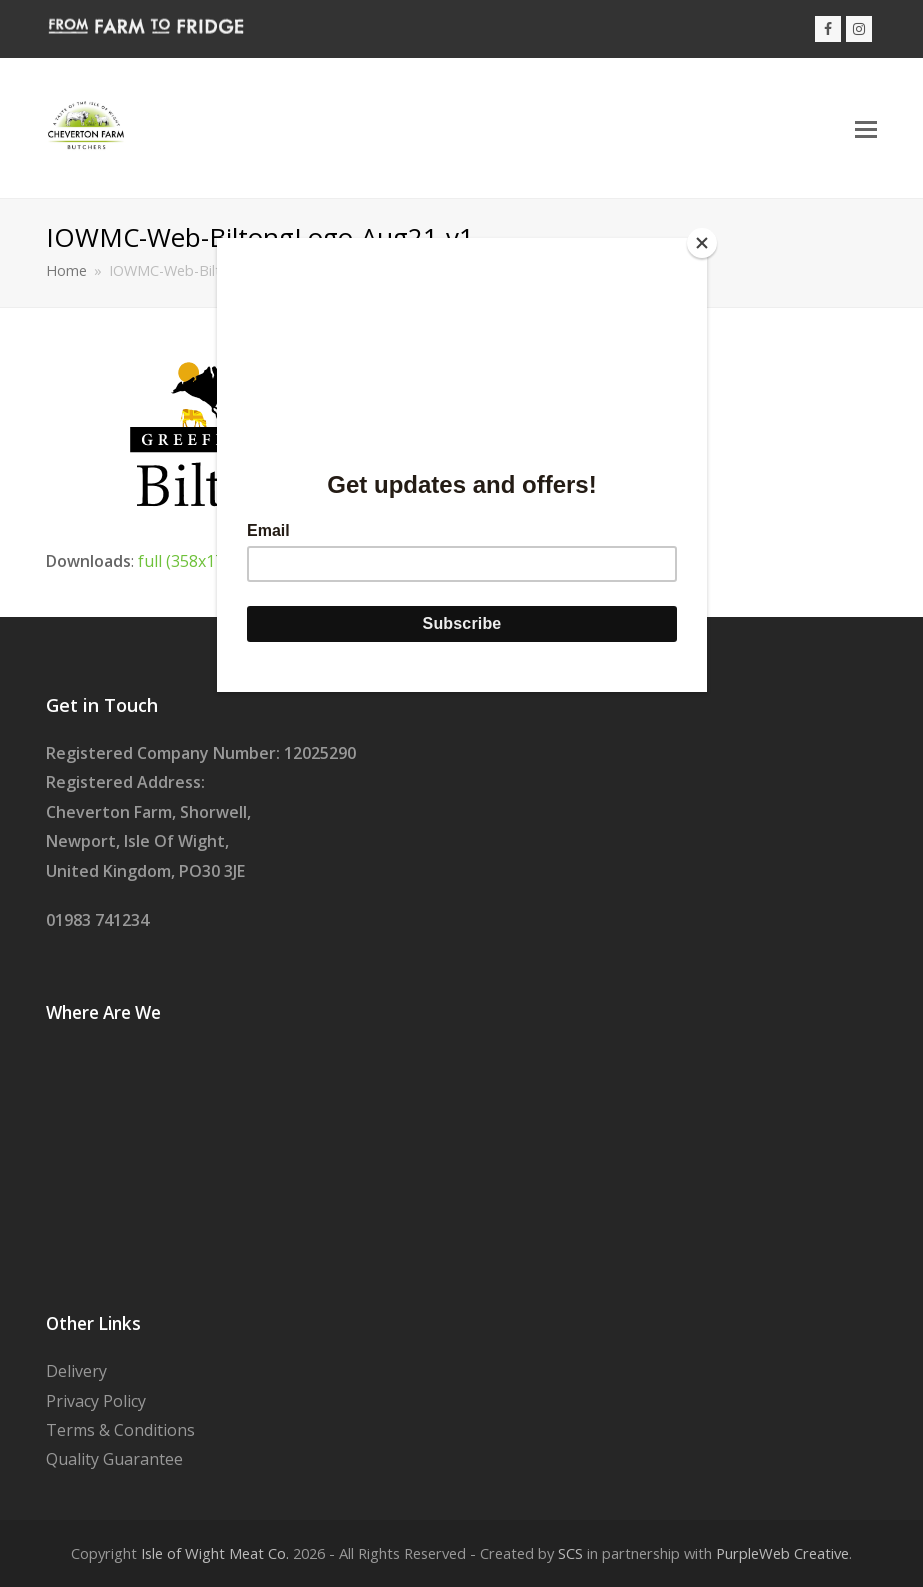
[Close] (702, 243)
